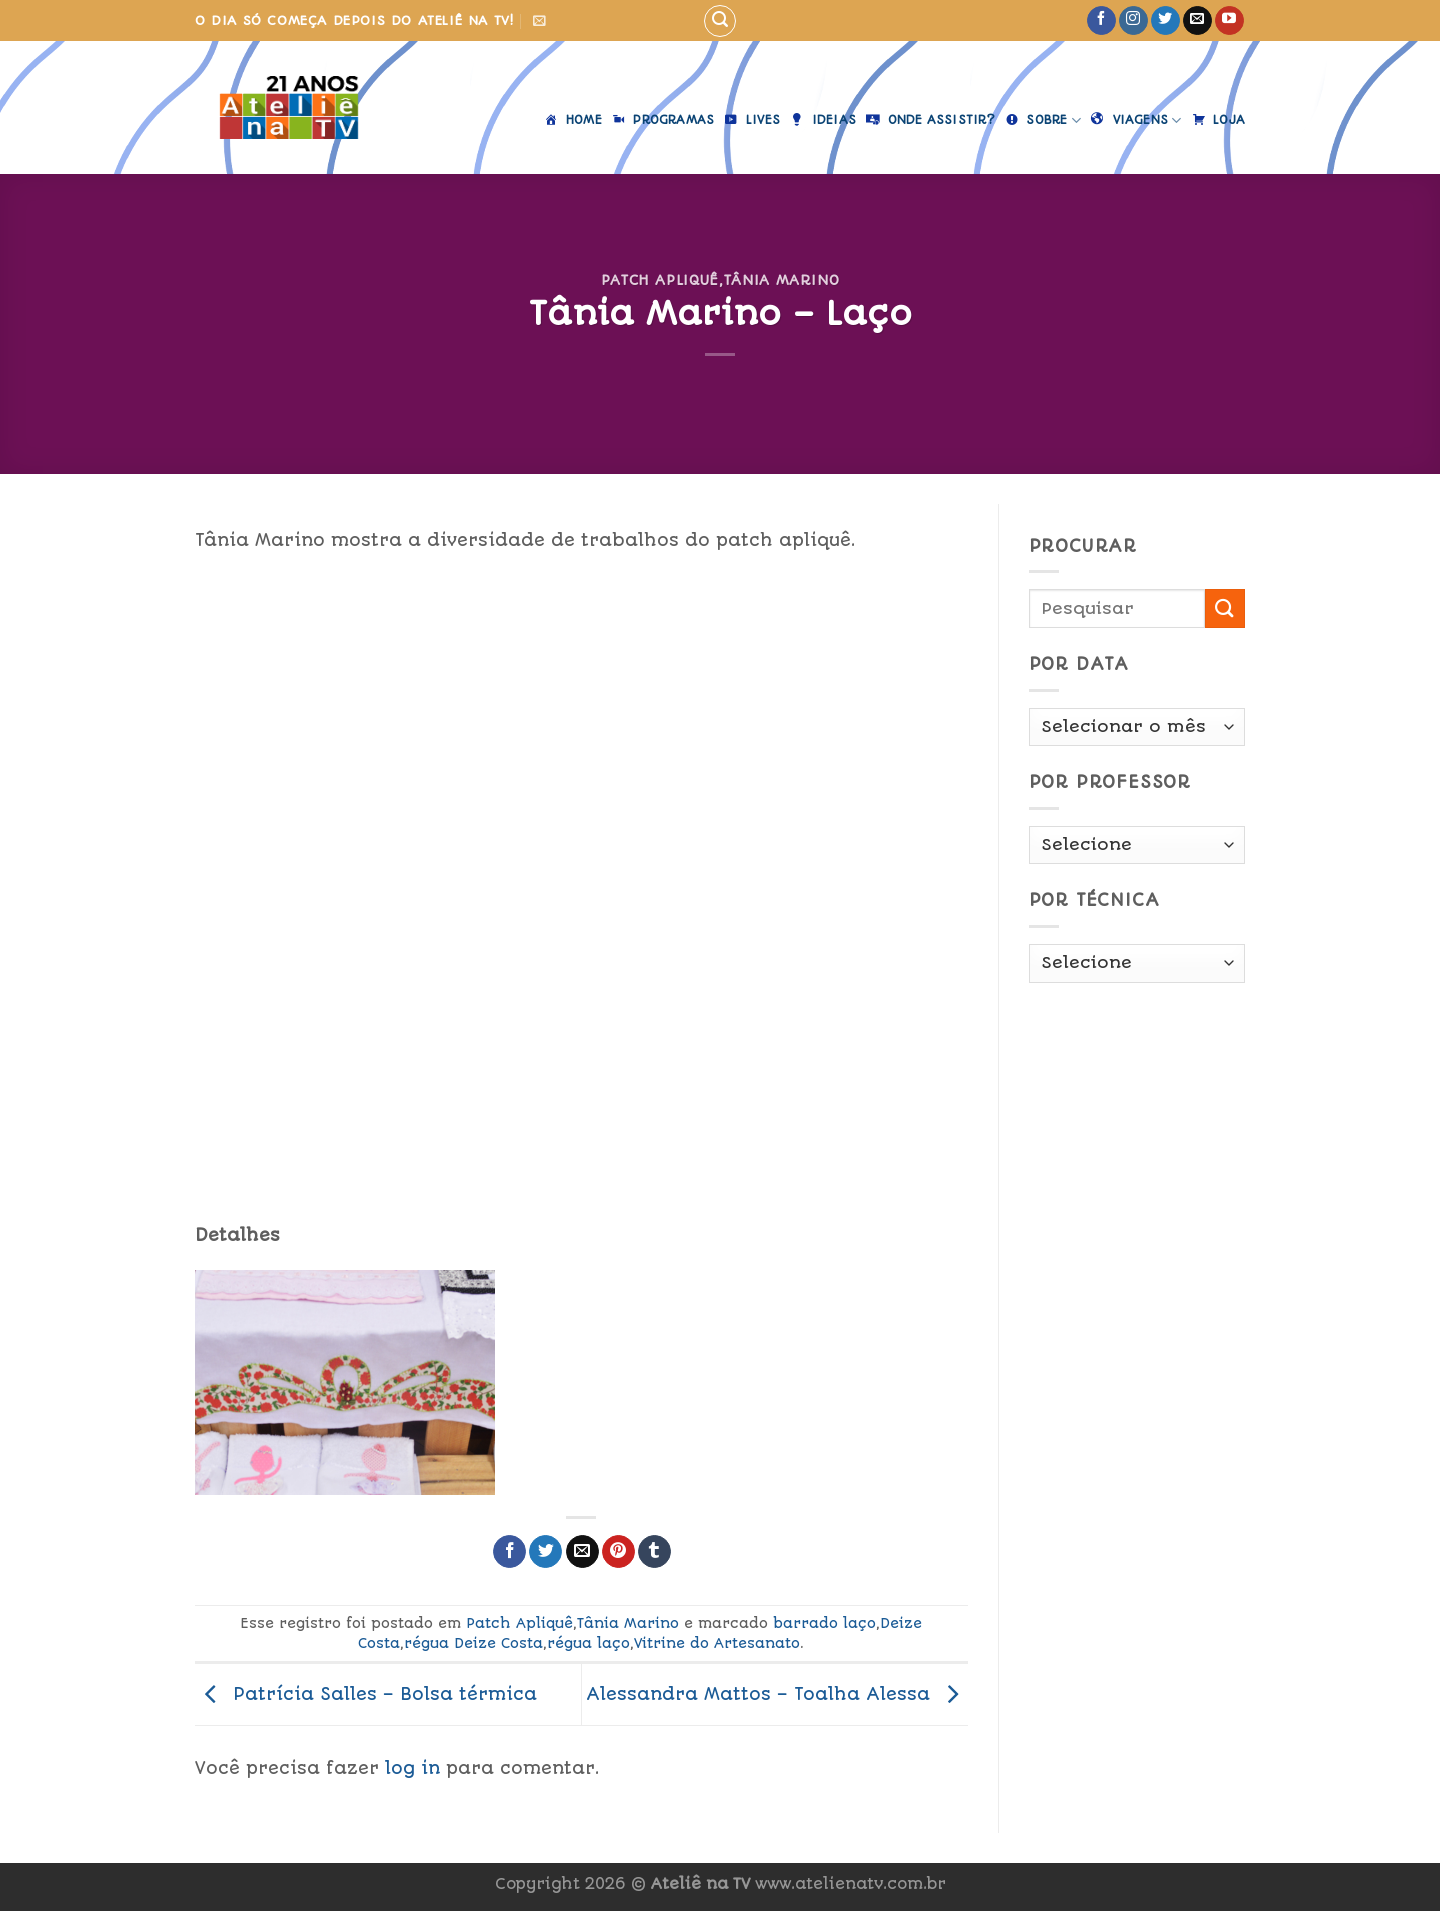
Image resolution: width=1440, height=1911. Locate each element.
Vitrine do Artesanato (717, 1643)
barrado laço (824, 1623)
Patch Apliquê (660, 280)
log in (412, 1768)
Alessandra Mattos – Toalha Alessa (777, 1693)
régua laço (588, 1643)
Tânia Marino (782, 280)
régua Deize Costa (473, 1643)
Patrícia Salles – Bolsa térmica (366, 1693)
